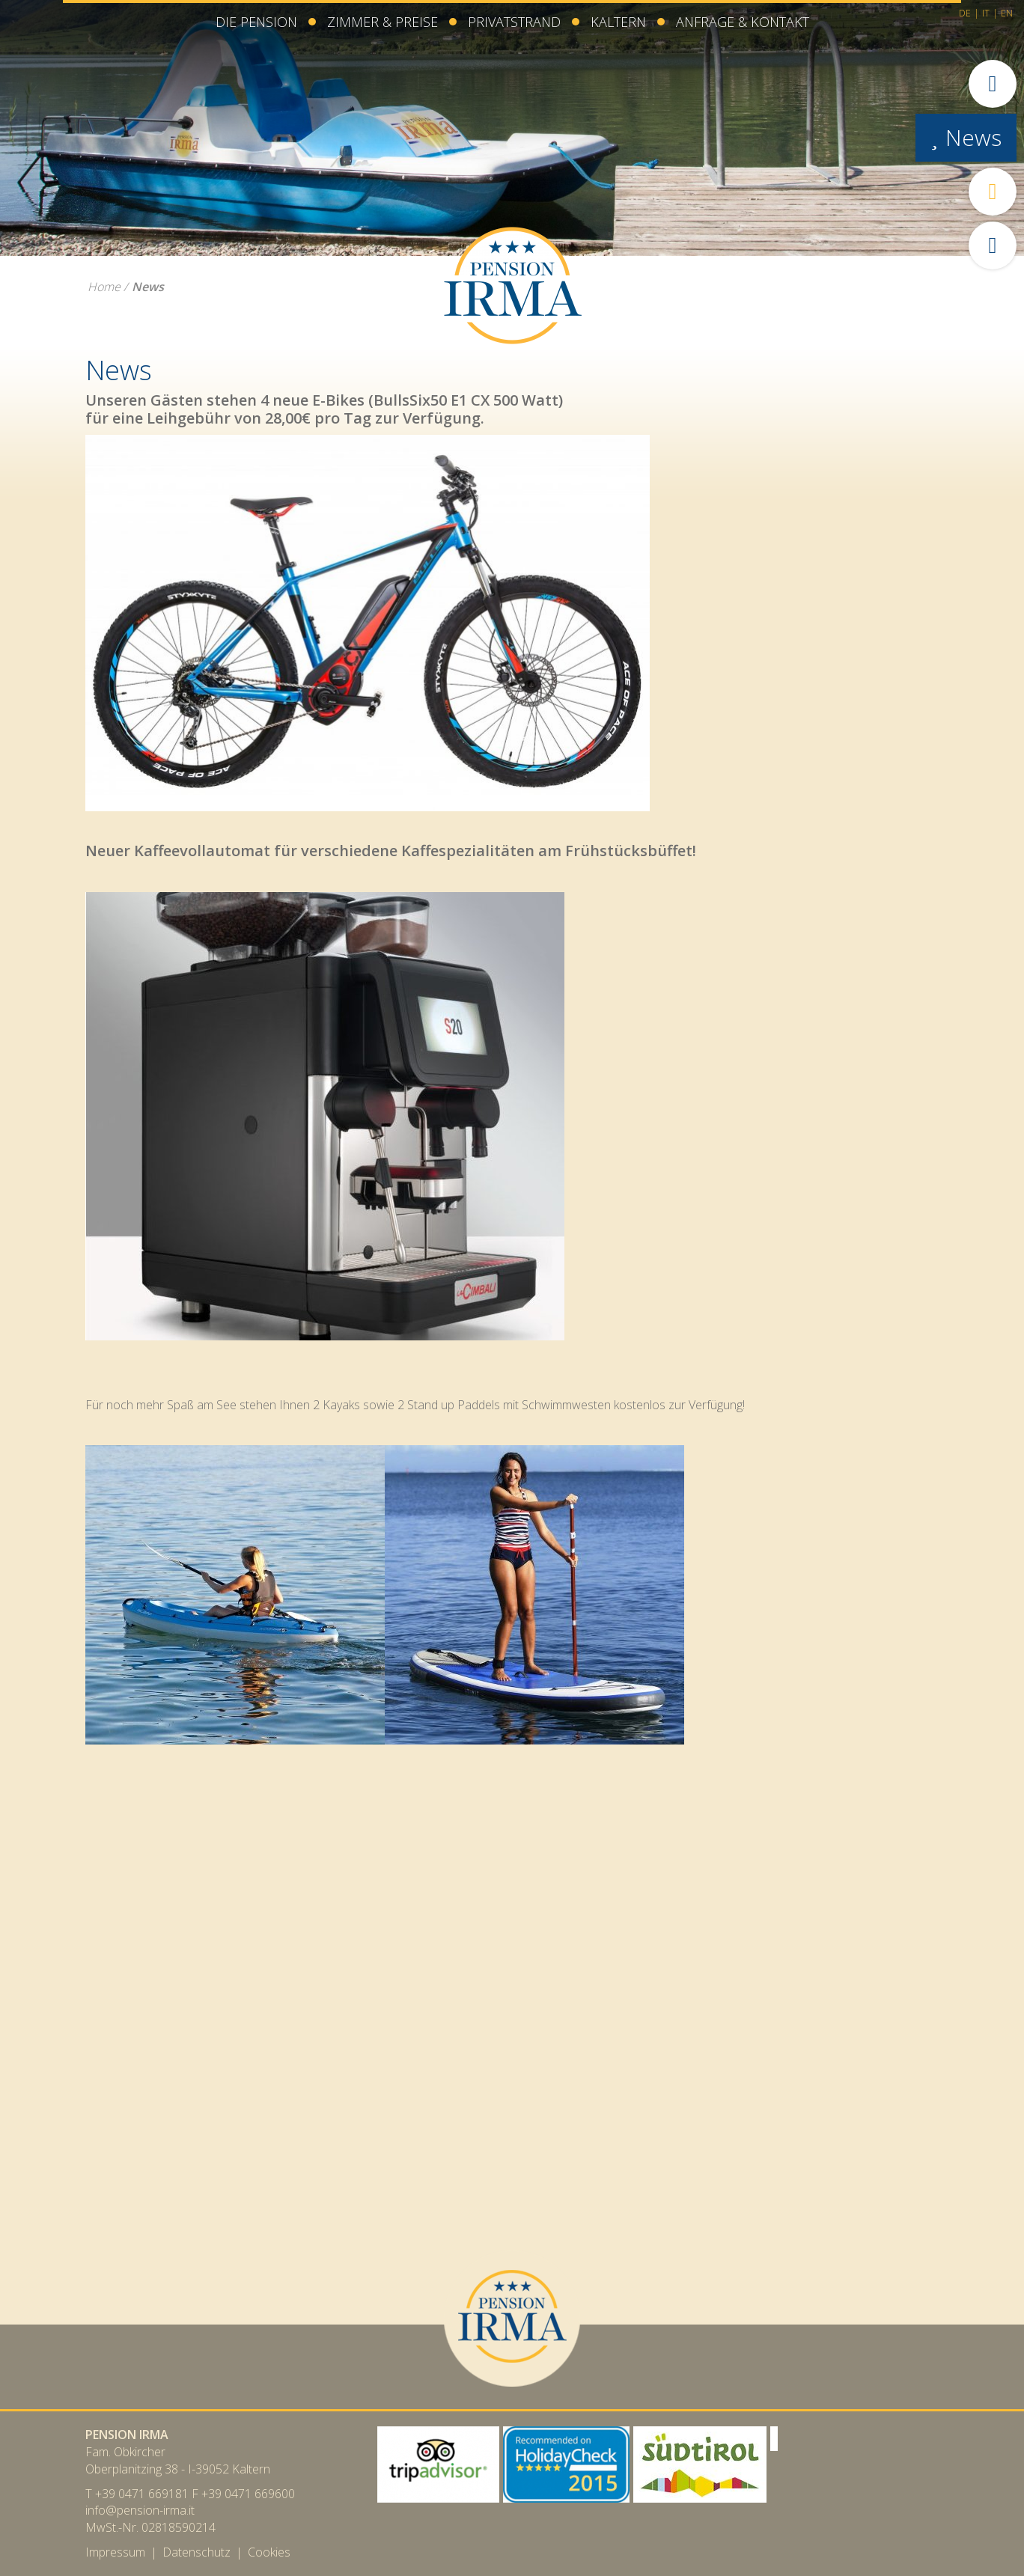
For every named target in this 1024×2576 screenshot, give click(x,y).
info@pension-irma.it (140, 2510)
